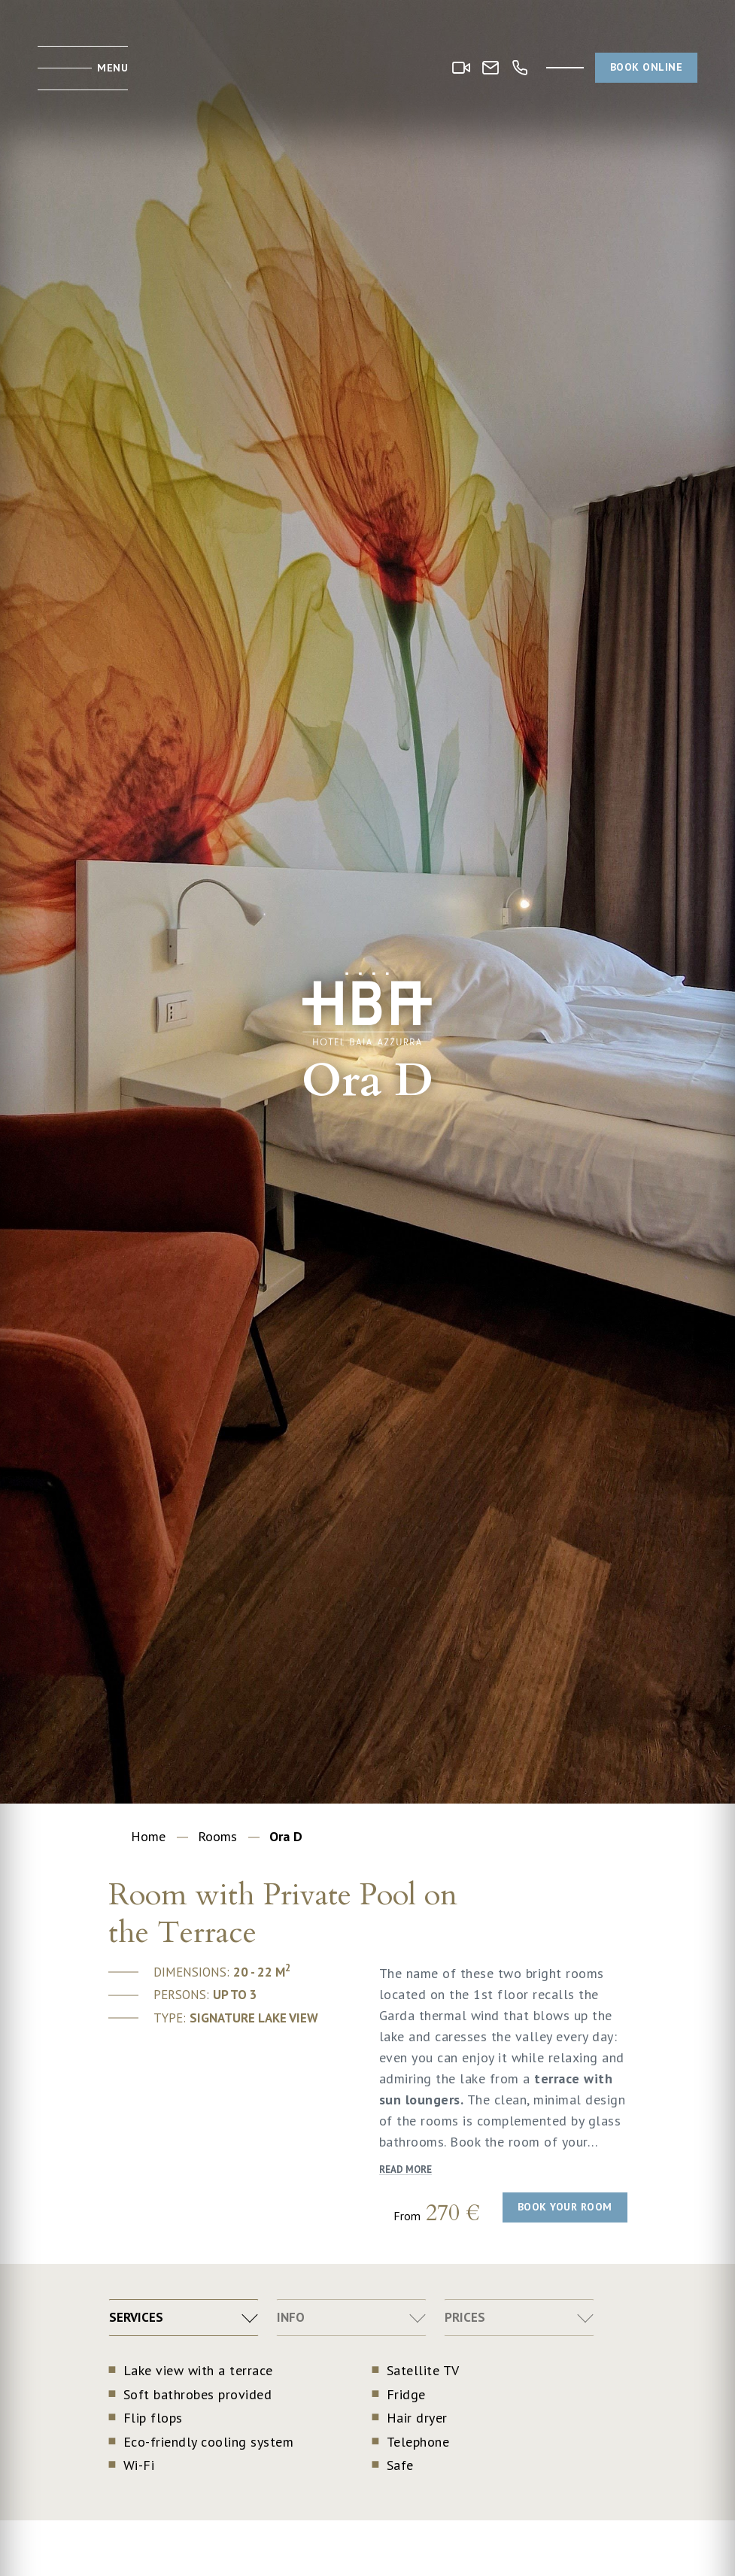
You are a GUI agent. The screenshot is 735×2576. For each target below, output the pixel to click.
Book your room (565, 2206)
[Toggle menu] (83, 67)
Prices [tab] (465, 2317)
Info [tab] (291, 2317)
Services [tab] (136, 2317)
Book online (646, 67)
